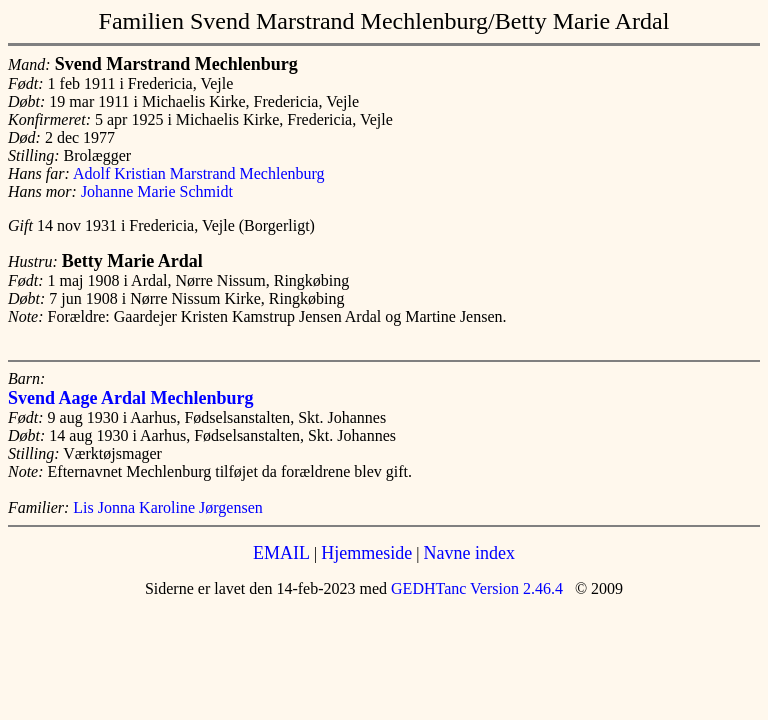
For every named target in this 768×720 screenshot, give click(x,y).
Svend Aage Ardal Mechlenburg (131, 398)
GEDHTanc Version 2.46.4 (475, 588)
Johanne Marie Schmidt (157, 191)
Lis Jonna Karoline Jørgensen (167, 507)
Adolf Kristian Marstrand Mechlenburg (199, 173)
